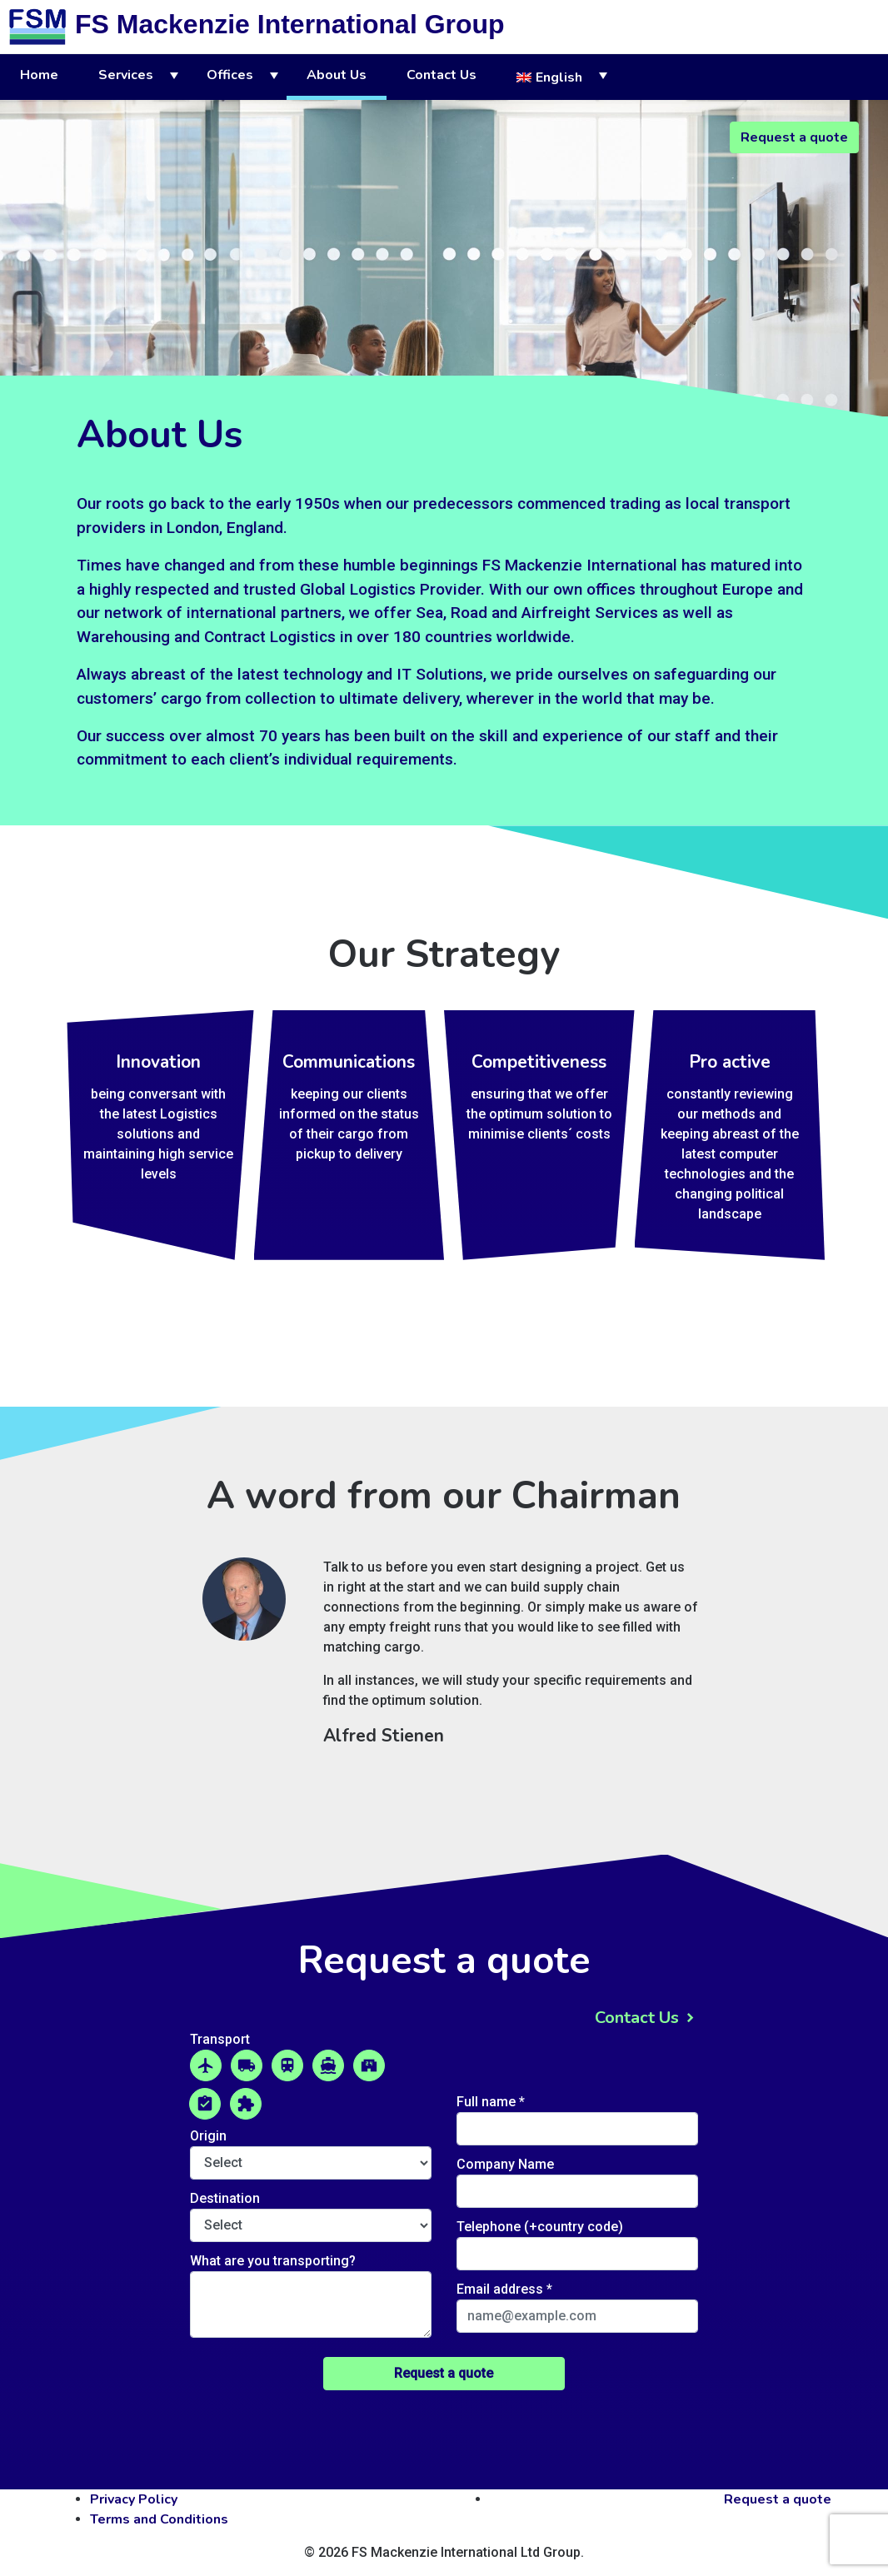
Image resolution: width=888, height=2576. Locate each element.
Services (125, 75)
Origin (208, 2136)
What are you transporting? (273, 2261)
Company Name (505, 2164)
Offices (230, 75)
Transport (220, 2039)
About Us (337, 75)
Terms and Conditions (159, 2519)
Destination (225, 2198)
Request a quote (794, 137)
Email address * (504, 2289)
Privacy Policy (133, 2499)
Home (39, 75)
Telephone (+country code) (539, 2227)
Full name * (490, 2102)
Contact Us (441, 75)
